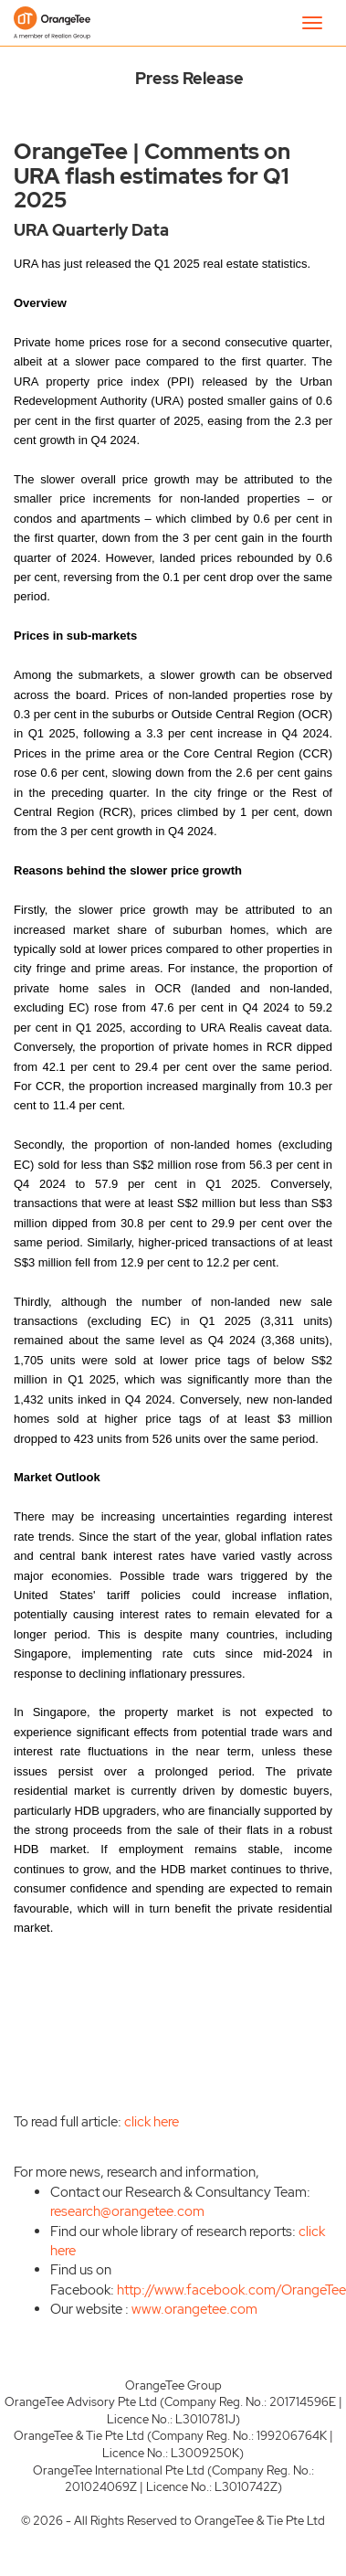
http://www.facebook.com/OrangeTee (231, 2290)
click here (151, 2122)
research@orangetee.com (127, 2211)
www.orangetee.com (194, 2309)
